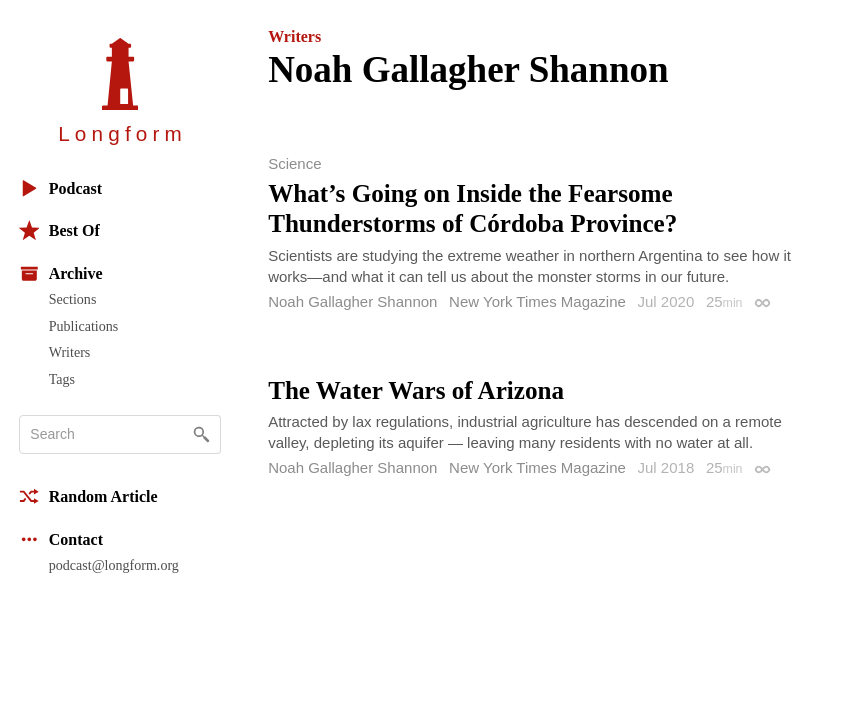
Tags (62, 379)
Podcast (60, 188)
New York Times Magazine (537, 301)
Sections (73, 299)
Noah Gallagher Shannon (352, 301)
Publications (83, 326)
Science (294, 163)
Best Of (59, 230)
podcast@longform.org (114, 565)
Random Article (88, 496)
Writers (70, 352)
